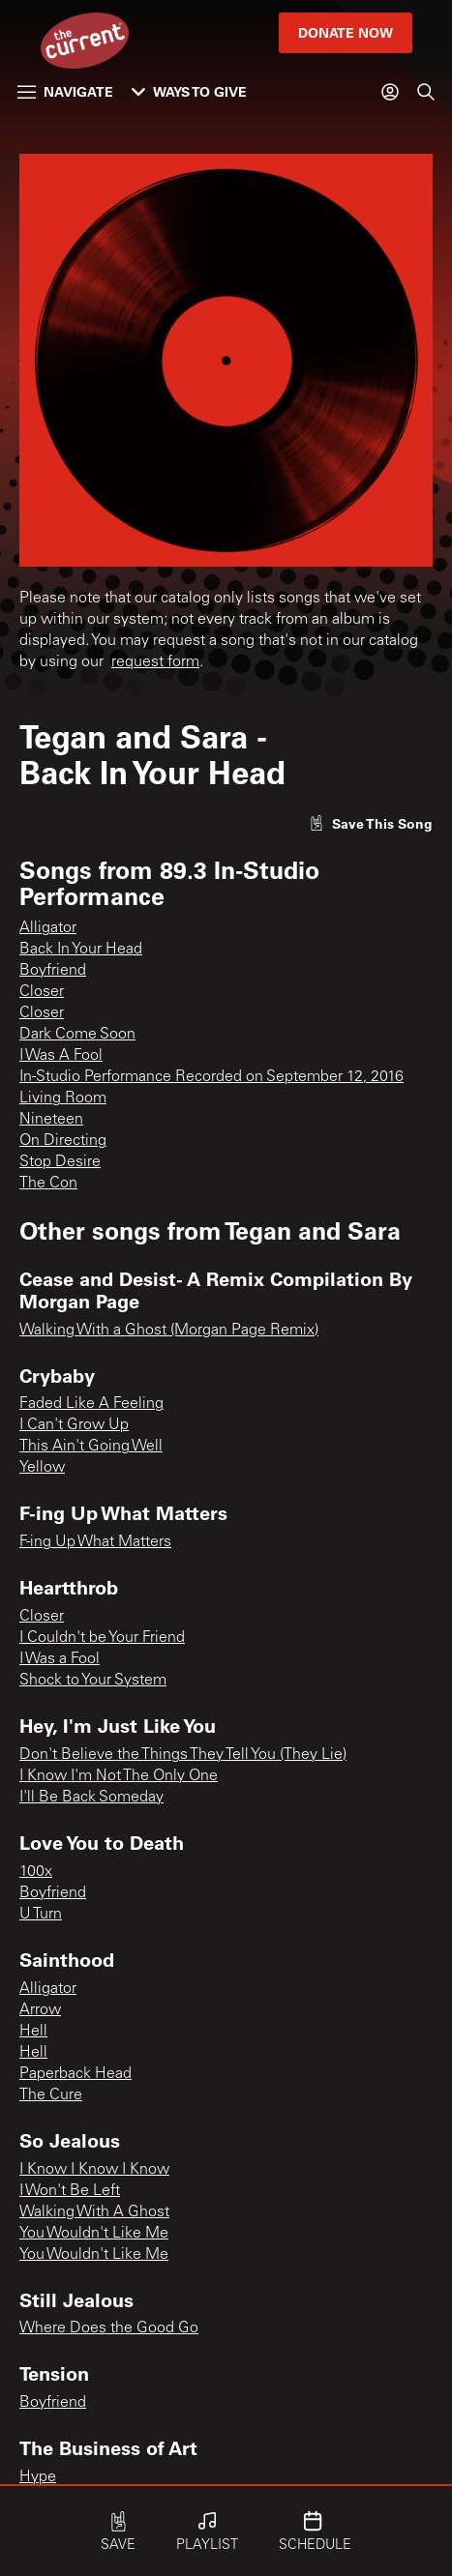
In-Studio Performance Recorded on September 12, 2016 (211, 1077)
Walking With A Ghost (94, 2212)
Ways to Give (189, 91)
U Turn (40, 1914)
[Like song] (371, 823)
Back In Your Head (80, 949)
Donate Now (345, 32)
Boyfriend (52, 971)
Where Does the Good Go (108, 2328)
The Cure (50, 2095)
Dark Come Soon (77, 1034)
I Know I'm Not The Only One (118, 1776)
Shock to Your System (92, 1680)
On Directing (62, 1141)
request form (155, 662)
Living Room (62, 1098)
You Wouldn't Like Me (93, 2233)
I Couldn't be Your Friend (102, 1638)
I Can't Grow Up (74, 1425)
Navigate (65, 91)
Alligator (47, 928)
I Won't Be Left (69, 2191)
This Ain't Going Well (91, 1446)
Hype (37, 2477)
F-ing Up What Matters (95, 1542)
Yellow (42, 1468)
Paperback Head (75, 2074)
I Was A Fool (61, 1056)
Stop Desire (60, 1162)
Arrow (40, 2010)
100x (35, 1872)
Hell (33, 2031)
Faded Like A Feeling (91, 1404)
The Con (48, 1183)
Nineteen (51, 1119)
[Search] (425, 91)
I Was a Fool (59, 1659)
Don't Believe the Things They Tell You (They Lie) (183, 1755)
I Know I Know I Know (94, 2170)
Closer (41, 992)
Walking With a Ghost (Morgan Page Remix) (168, 1330)
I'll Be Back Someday (91, 1797)
